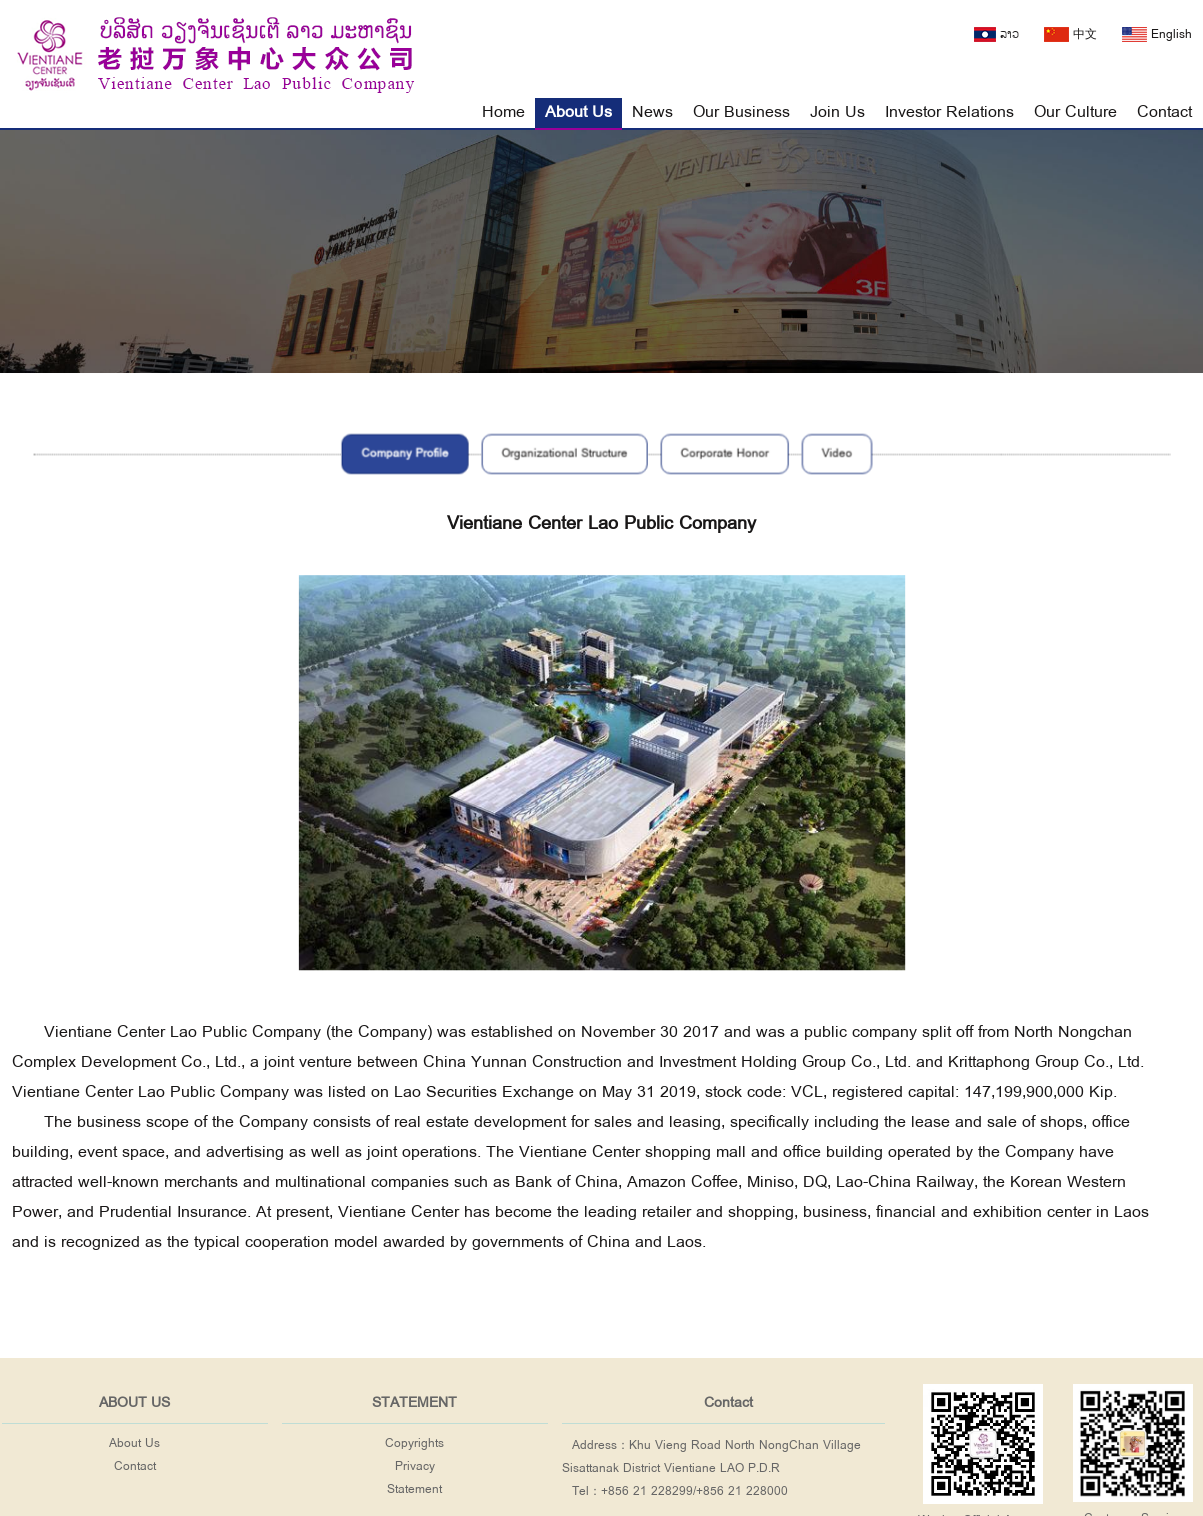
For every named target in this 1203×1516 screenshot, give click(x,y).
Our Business (741, 112)
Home (503, 112)
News (652, 112)
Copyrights (414, 1443)
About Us (578, 112)
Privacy (415, 1466)
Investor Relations (949, 112)
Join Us (837, 112)
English (1157, 34)
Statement (414, 1489)
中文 (1070, 34)
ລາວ (996, 34)
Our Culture (1075, 112)
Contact (1164, 112)
